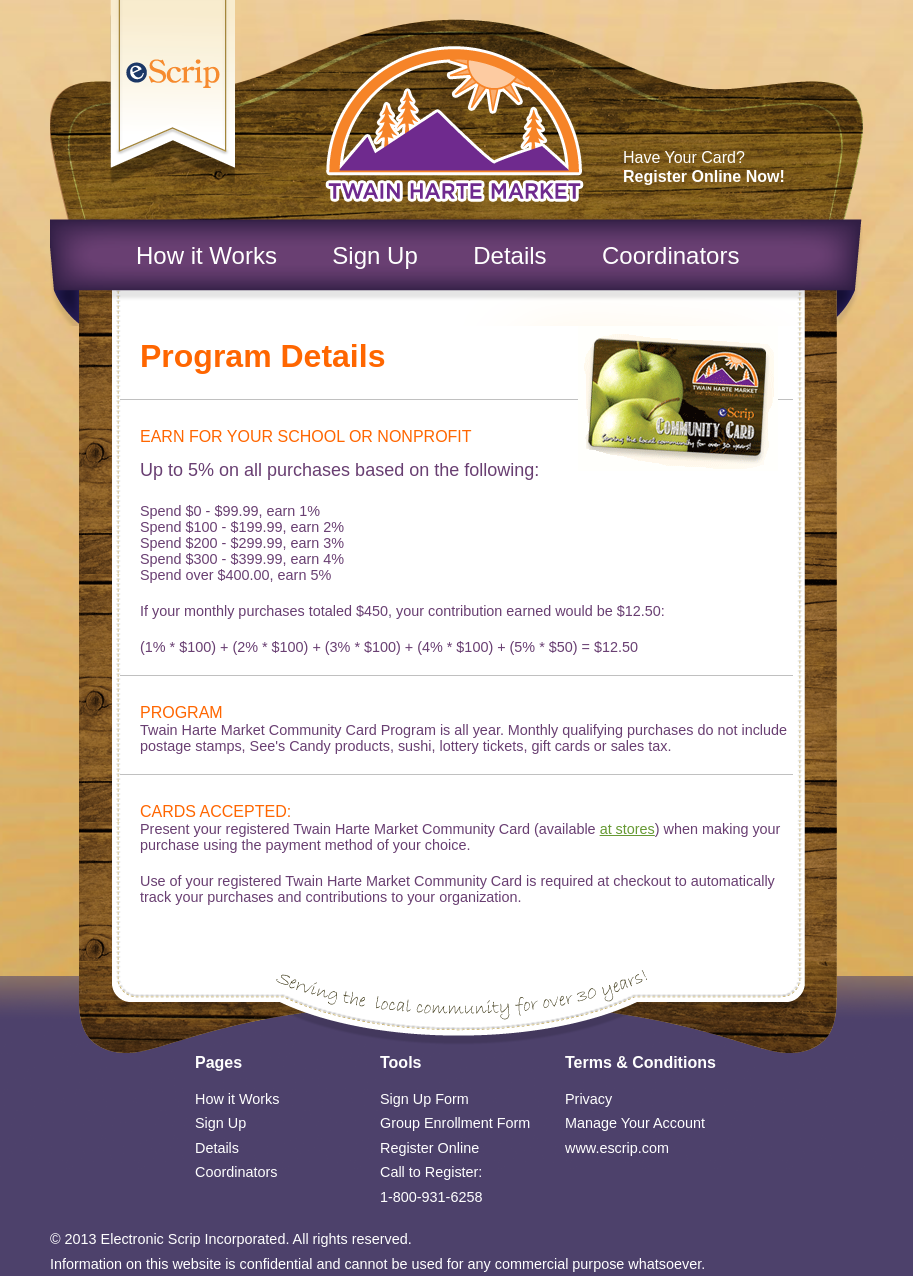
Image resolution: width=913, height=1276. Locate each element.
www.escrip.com (617, 1148)
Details (509, 255)
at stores (627, 829)
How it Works (206, 255)
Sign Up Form (424, 1099)
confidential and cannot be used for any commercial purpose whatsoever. (473, 1264)
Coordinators (670, 255)
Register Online (429, 1148)
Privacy (588, 1099)
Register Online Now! (704, 176)
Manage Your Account (635, 1123)
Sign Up (374, 255)
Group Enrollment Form (455, 1123)
